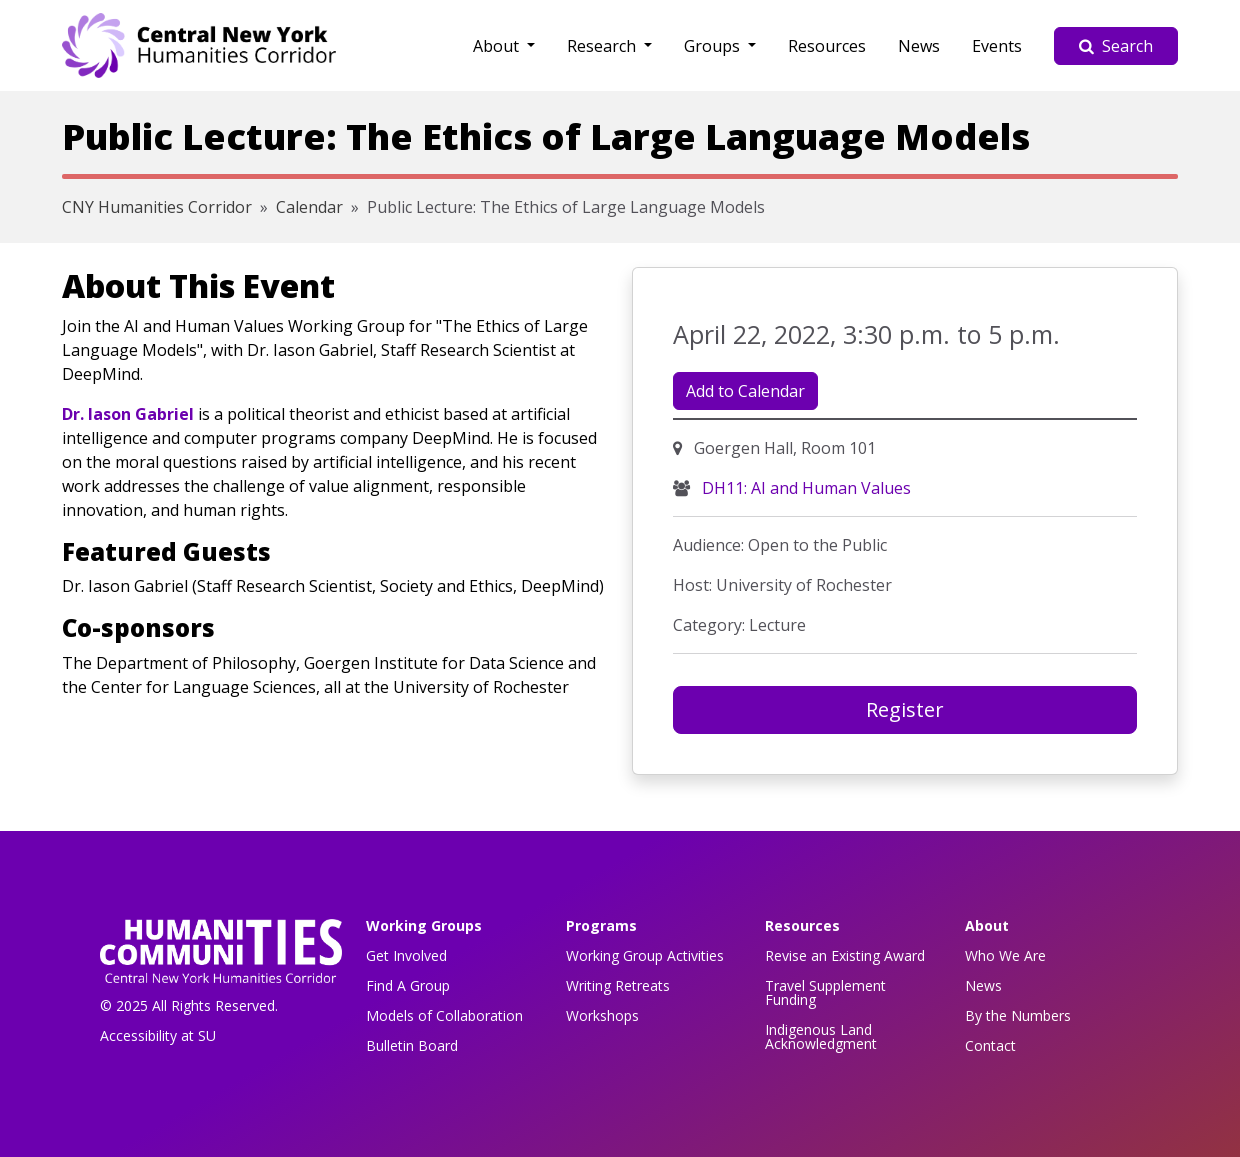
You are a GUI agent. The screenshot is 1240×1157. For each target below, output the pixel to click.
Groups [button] (714, 46)
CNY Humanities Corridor (157, 207)
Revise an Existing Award (845, 955)
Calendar (309, 207)
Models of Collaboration (444, 1015)
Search (1116, 46)
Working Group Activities (645, 955)
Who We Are (1005, 955)
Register (905, 709)
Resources (827, 46)
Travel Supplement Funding (825, 992)
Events (997, 46)
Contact (990, 1045)
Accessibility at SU (158, 1035)
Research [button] (603, 46)
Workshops (602, 1015)
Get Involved (406, 955)
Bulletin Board (412, 1045)
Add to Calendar (745, 391)
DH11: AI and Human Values (804, 488)
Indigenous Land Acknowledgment (821, 1036)
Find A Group (408, 985)
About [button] (498, 46)
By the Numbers (1018, 1015)
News (919, 46)
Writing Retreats (618, 985)
